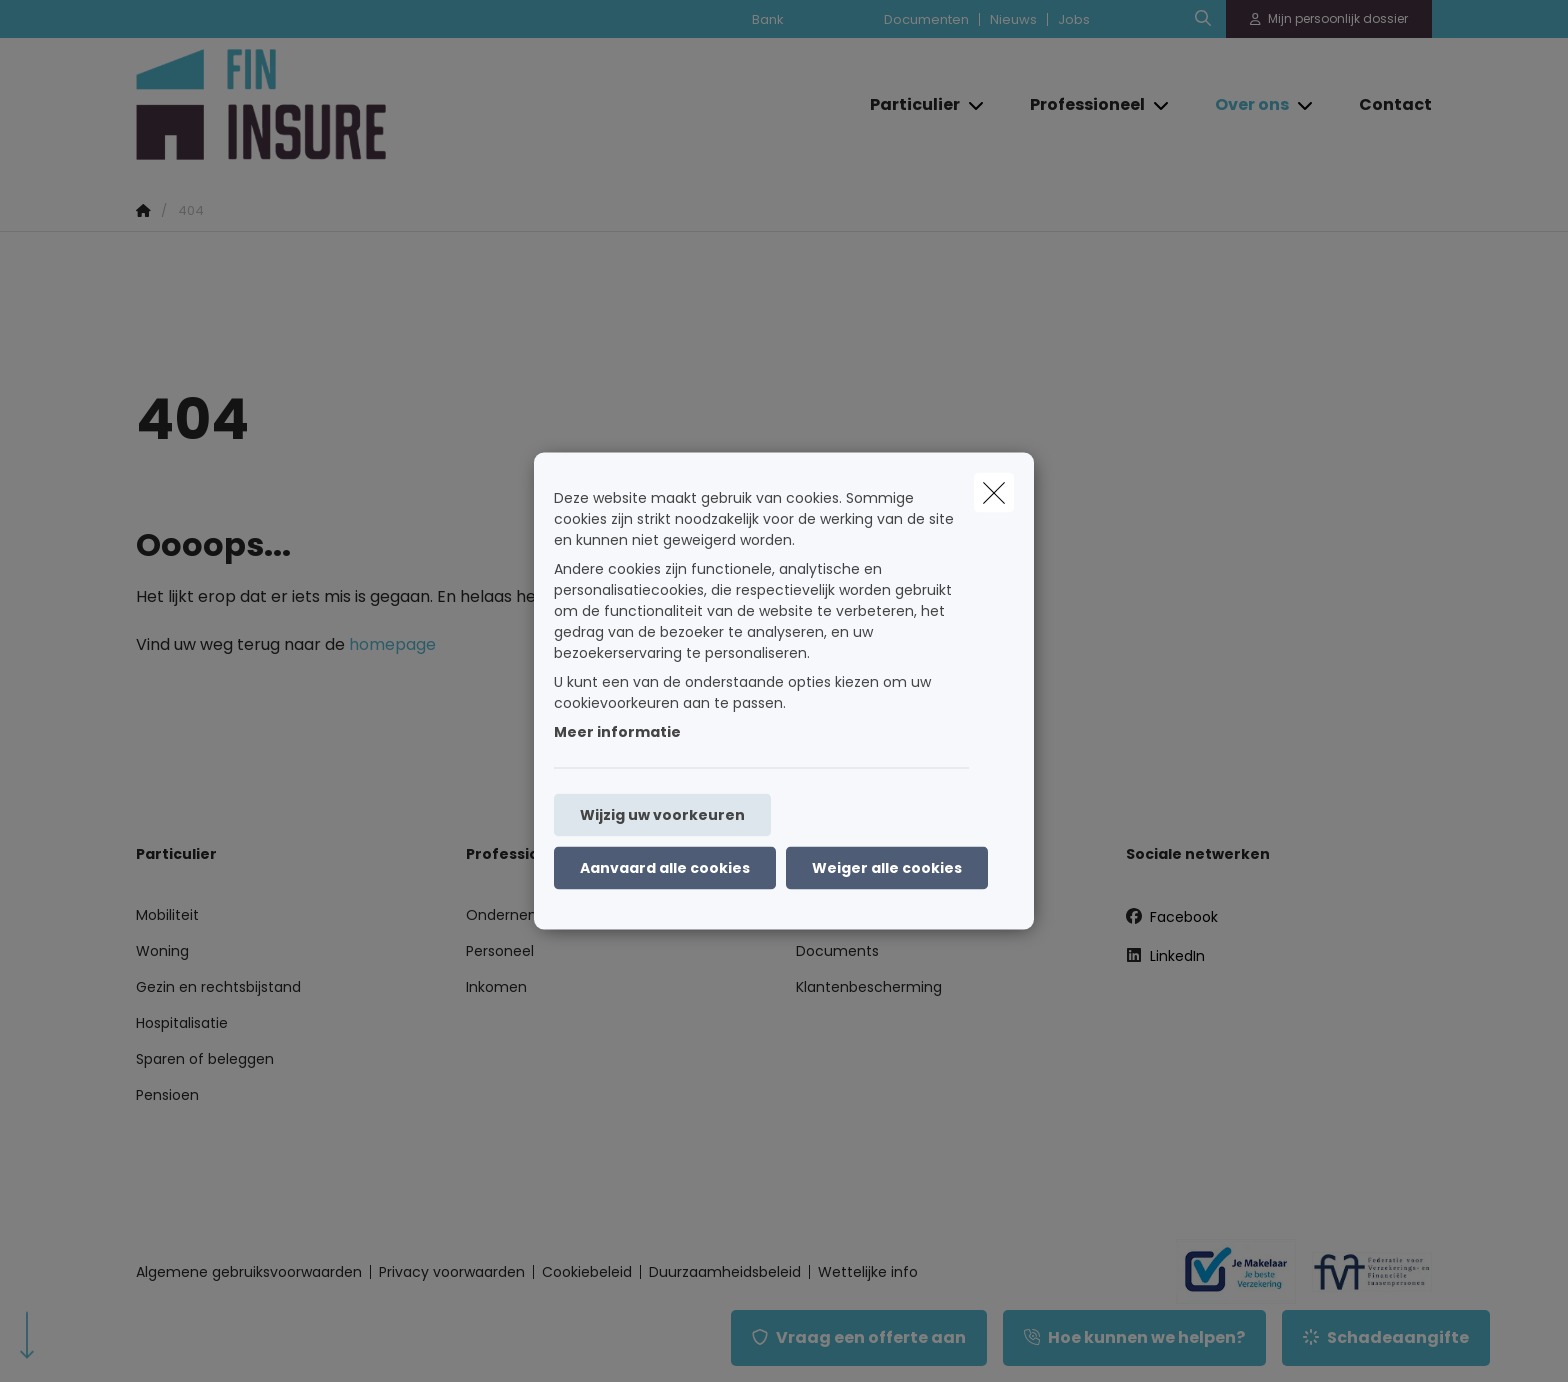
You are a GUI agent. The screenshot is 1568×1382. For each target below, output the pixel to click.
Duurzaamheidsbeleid (725, 1272)
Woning (162, 951)
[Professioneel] (1080, 105)
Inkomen (496, 987)
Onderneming (515, 915)
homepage (392, 644)
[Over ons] (1244, 105)
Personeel (500, 951)
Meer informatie (617, 732)
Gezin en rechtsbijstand (218, 987)
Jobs (1074, 19)
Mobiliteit (167, 915)
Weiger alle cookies (887, 868)
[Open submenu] (977, 104)
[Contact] (1385, 105)
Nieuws (1013, 19)
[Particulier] (907, 105)
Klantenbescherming (869, 987)
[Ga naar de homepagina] (336, 104)
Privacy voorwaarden (452, 1272)
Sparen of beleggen (205, 1059)
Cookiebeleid (587, 1272)
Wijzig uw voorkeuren (662, 815)
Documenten (926, 19)
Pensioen (167, 1095)
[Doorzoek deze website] (1203, 19)
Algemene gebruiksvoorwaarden (249, 1272)
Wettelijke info (868, 1272)
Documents (837, 951)
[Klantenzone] (1329, 19)
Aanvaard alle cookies (665, 868)
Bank (768, 19)
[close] (994, 493)
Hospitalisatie (182, 1023)
